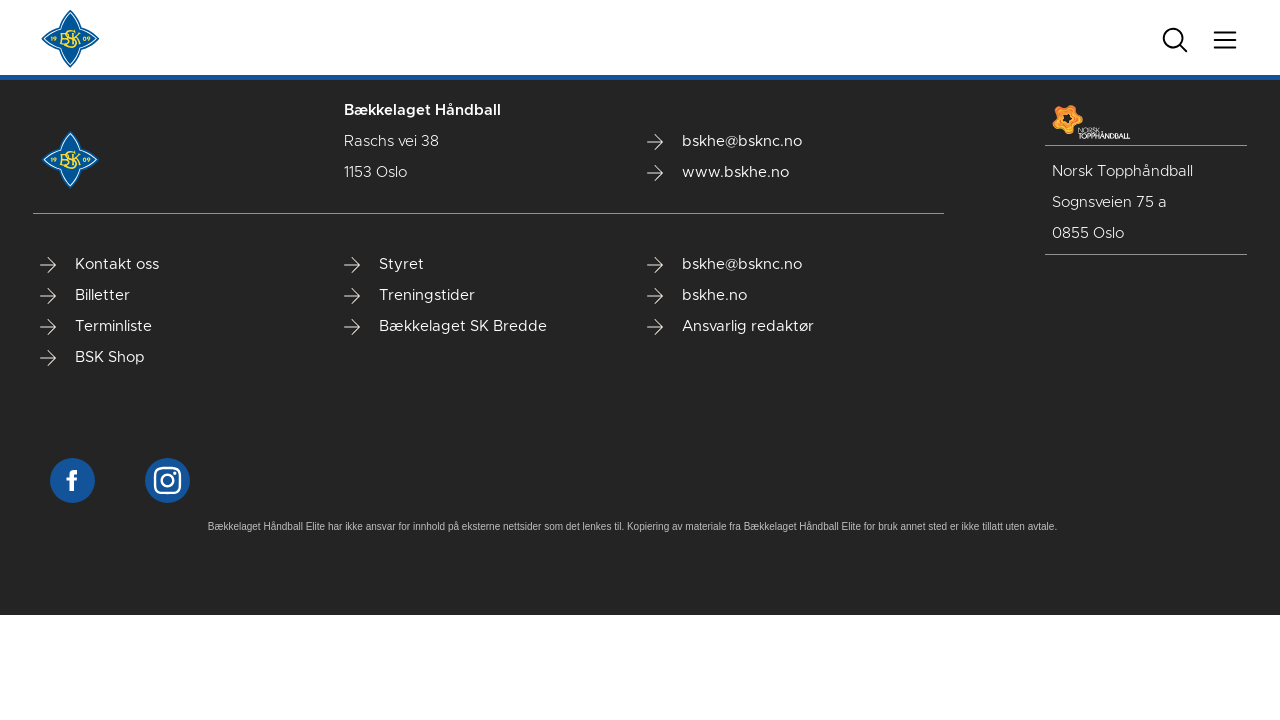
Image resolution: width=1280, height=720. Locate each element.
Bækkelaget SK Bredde (445, 327)
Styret (384, 265)
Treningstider (409, 296)
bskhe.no (697, 296)
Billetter (85, 296)
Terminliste (96, 327)
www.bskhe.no (718, 173)
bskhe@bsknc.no (724, 142)
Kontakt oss (99, 265)
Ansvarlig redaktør (730, 327)
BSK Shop (92, 358)
